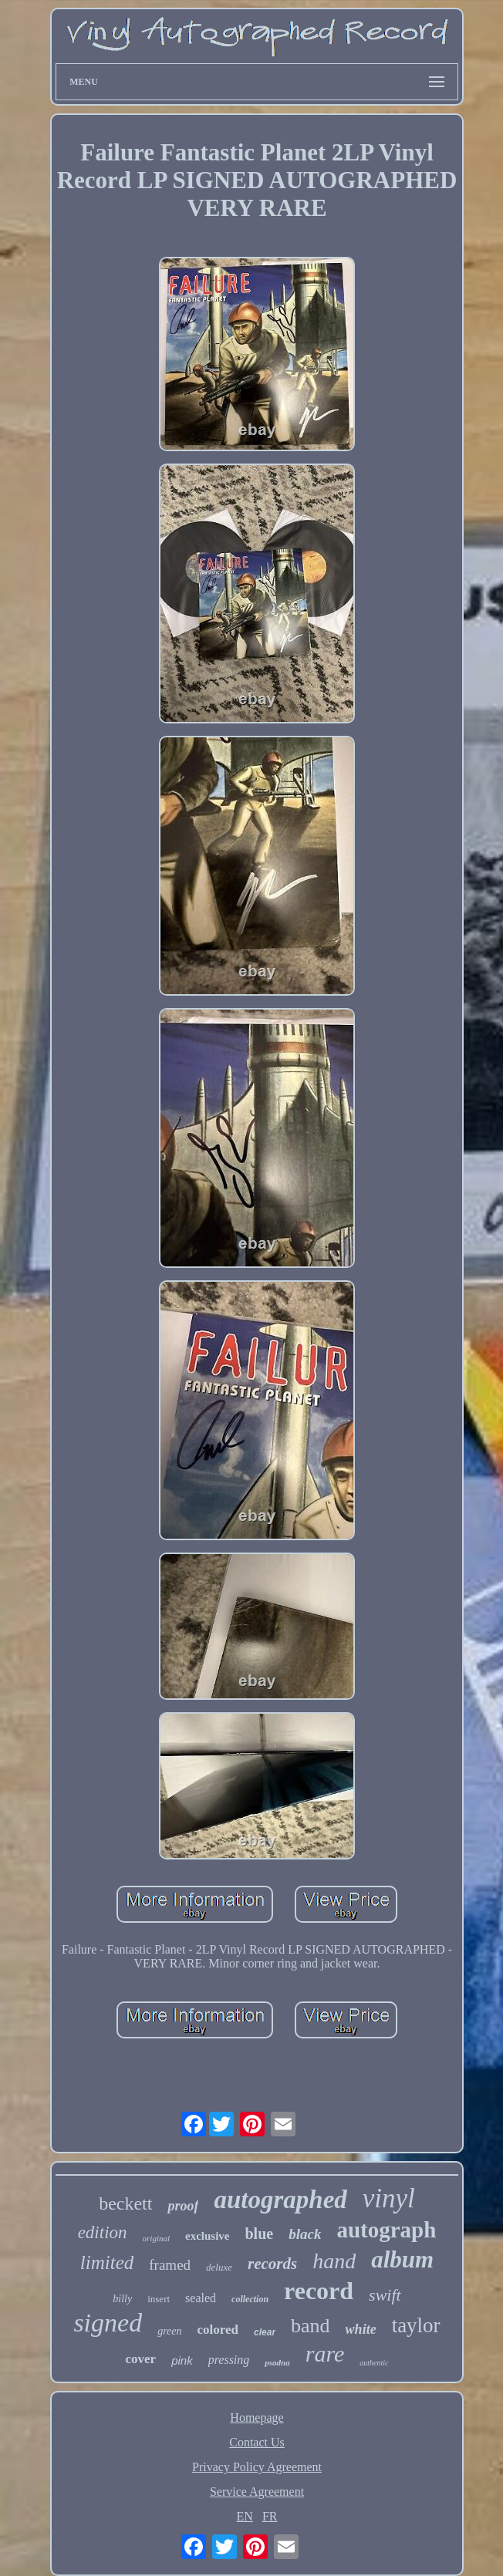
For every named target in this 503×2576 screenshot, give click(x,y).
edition (102, 2232)
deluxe (219, 2267)
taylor (416, 2325)
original (156, 2238)
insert (158, 2299)
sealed (200, 2298)
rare (325, 2353)
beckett (125, 2203)
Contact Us (257, 2442)
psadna (277, 2362)
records (272, 2263)
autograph (386, 2229)
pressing (229, 2359)
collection (249, 2299)
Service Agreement (257, 2491)
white (361, 2329)
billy (122, 2299)
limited (106, 2262)
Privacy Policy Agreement (257, 2466)
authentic (374, 2363)
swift (385, 2295)
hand (334, 2261)
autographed (280, 2200)
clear (264, 2332)
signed (107, 2322)
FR (270, 2516)
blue (259, 2233)
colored (218, 2329)
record (318, 2291)
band (310, 2326)
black (305, 2234)
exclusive (207, 2236)
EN (245, 2516)
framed (170, 2265)
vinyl (389, 2198)
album (402, 2259)
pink (182, 2360)
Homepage (256, 2417)
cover (141, 2359)
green (169, 2331)
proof (182, 2206)
